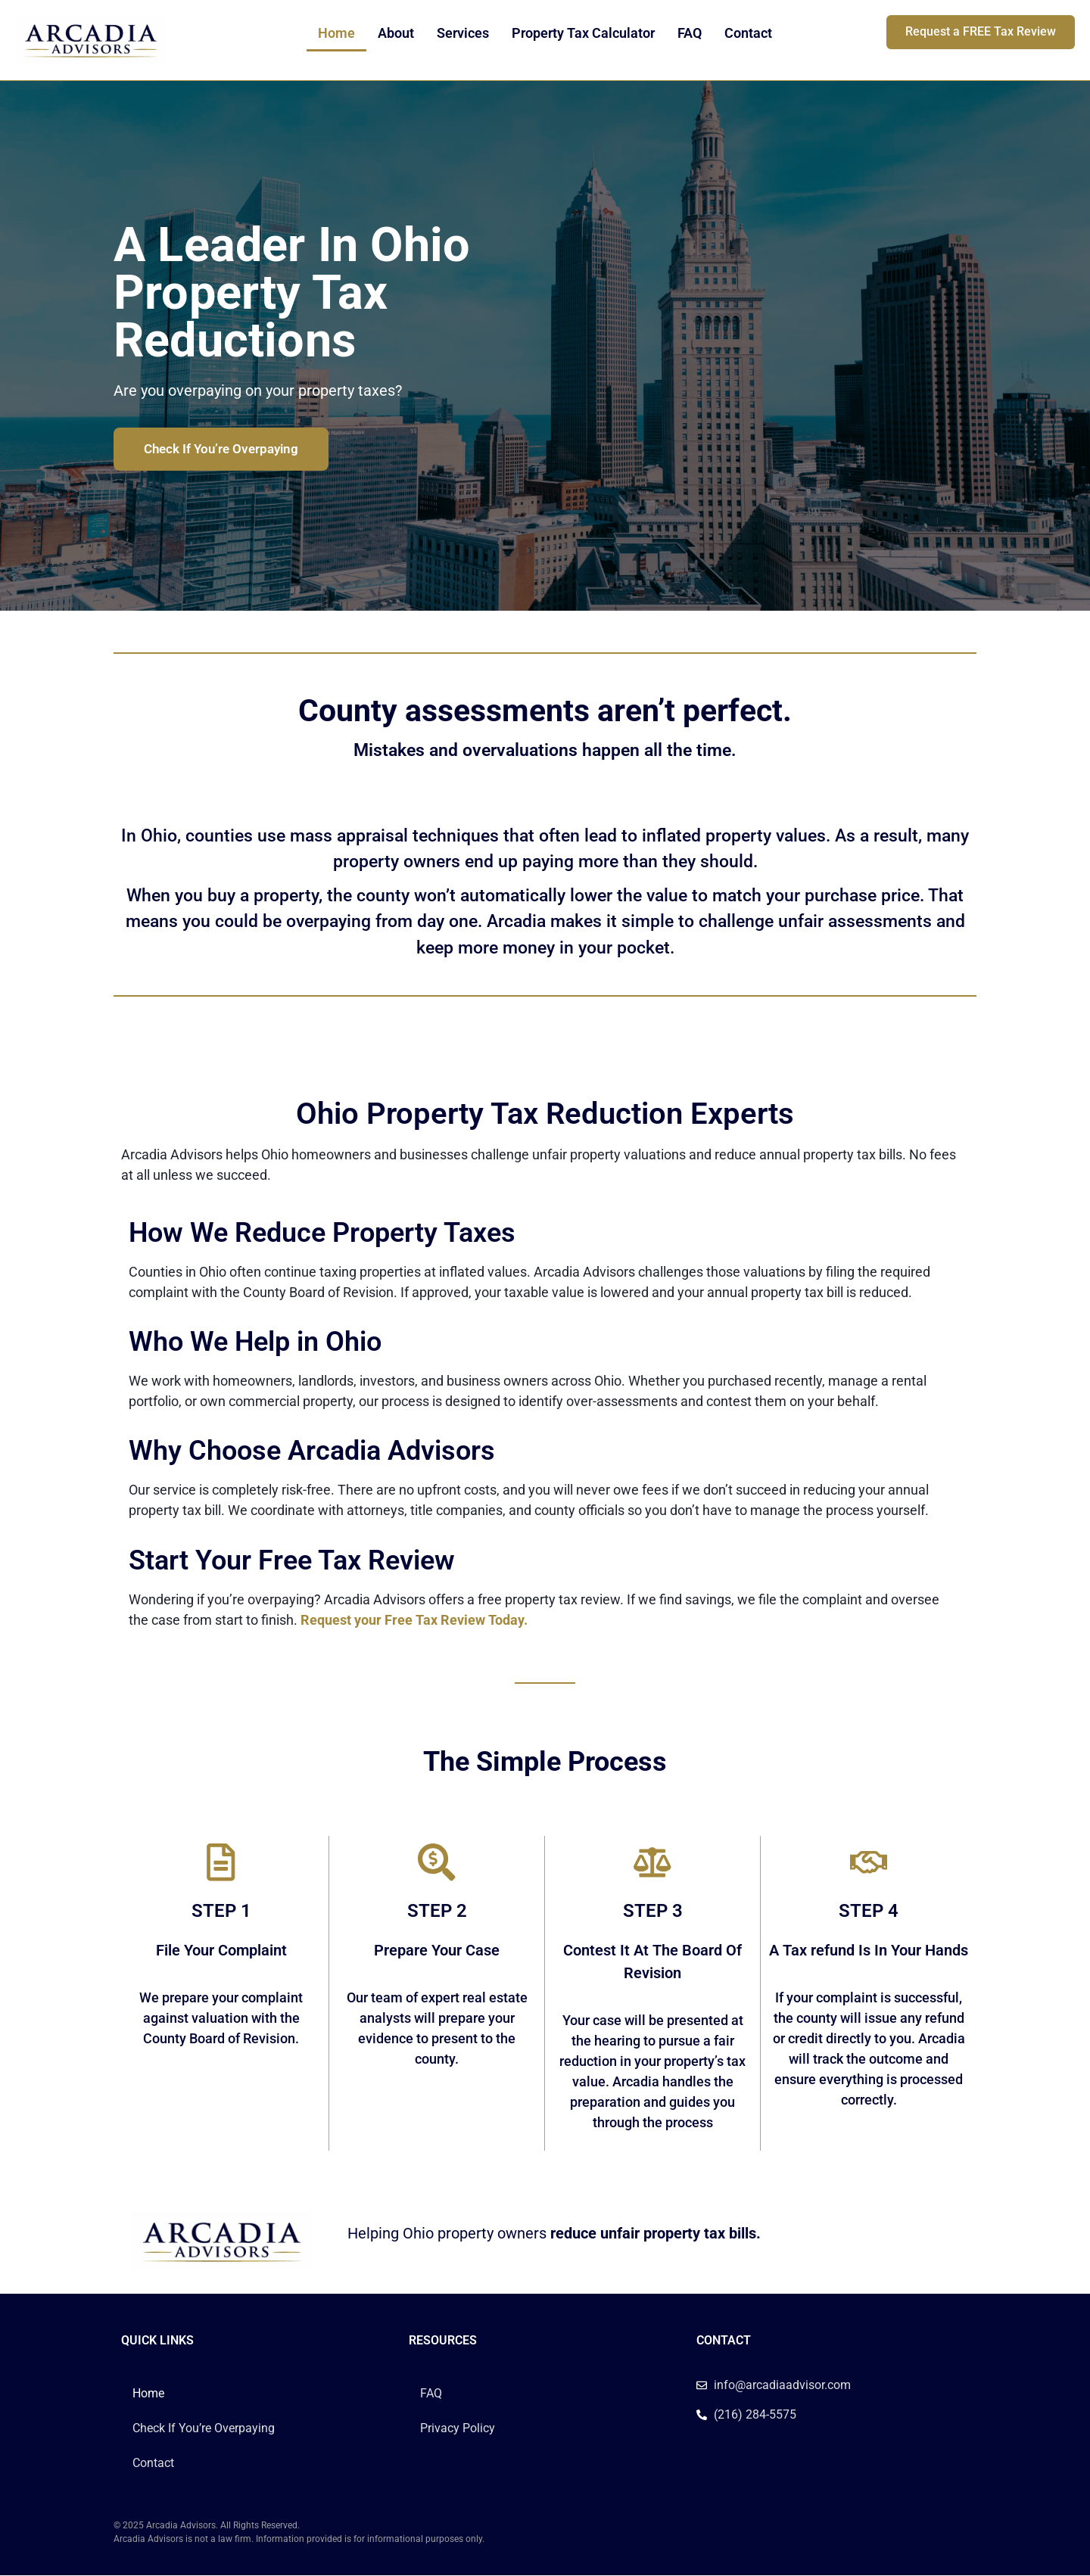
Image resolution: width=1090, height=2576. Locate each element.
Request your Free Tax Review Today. (414, 1620)
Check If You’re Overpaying (203, 2428)
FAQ (689, 33)
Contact (748, 33)
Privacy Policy (457, 2428)
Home (336, 33)
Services (463, 33)
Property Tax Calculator (583, 33)
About (396, 33)
